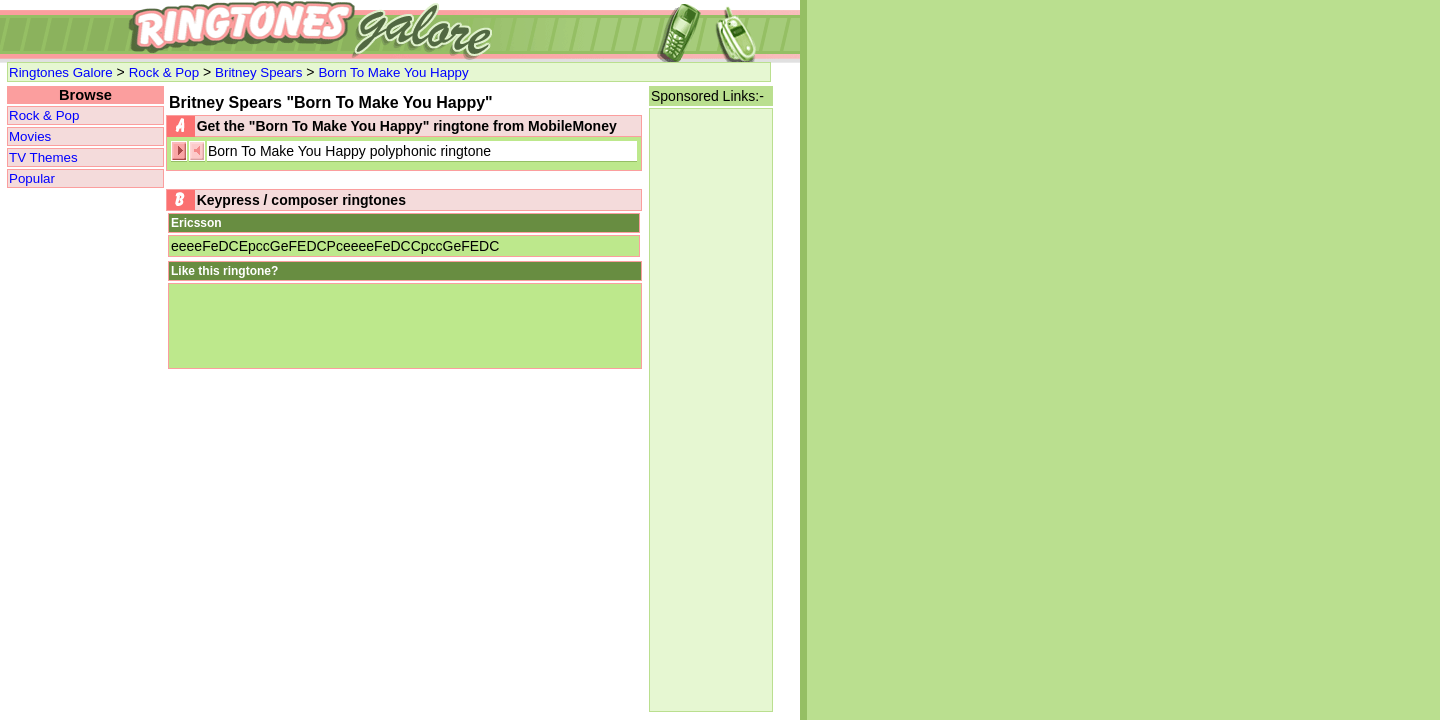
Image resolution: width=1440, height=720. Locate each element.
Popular (32, 178)
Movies (30, 136)
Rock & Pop (164, 72)
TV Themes (43, 157)
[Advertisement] (711, 410)
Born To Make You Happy (393, 72)
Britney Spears (258, 72)
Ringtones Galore (61, 72)
